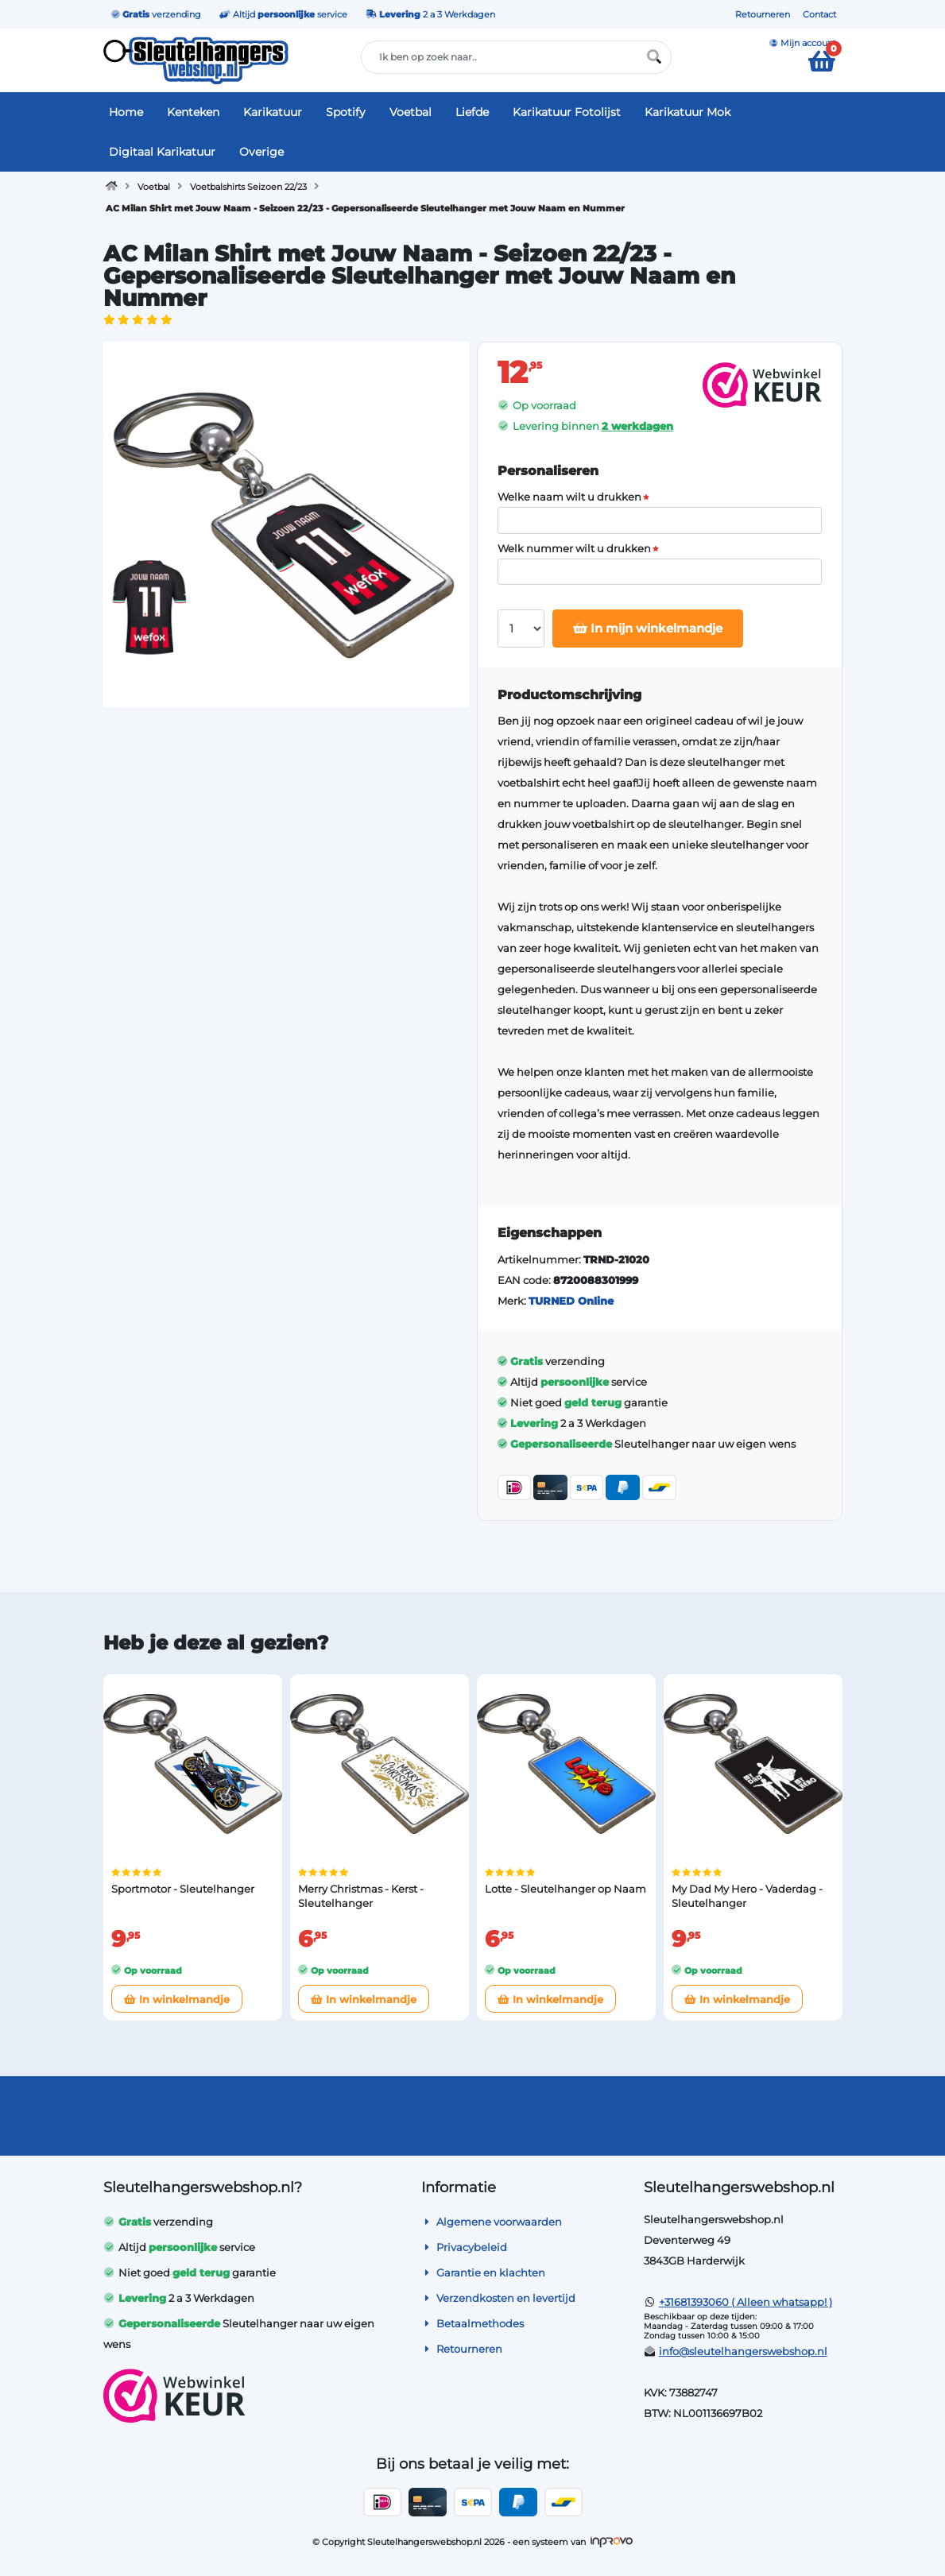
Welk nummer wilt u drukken (574, 549)
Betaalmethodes (472, 2323)
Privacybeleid (464, 2247)
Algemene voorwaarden (491, 2221)
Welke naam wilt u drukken (569, 497)
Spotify (346, 112)
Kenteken (193, 112)
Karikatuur (272, 112)
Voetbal (410, 112)
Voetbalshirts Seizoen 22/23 (248, 186)
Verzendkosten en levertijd (498, 2298)
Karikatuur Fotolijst (567, 112)
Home (126, 112)
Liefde (472, 112)
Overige (261, 152)
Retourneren (762, 14)
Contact (819, 14)
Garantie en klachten (483, 2272)
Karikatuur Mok (687, 112)
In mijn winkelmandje (647, 628)
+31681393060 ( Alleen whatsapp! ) (745, 2302)
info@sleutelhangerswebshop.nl (743, 2351)
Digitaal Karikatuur (162, 152)
